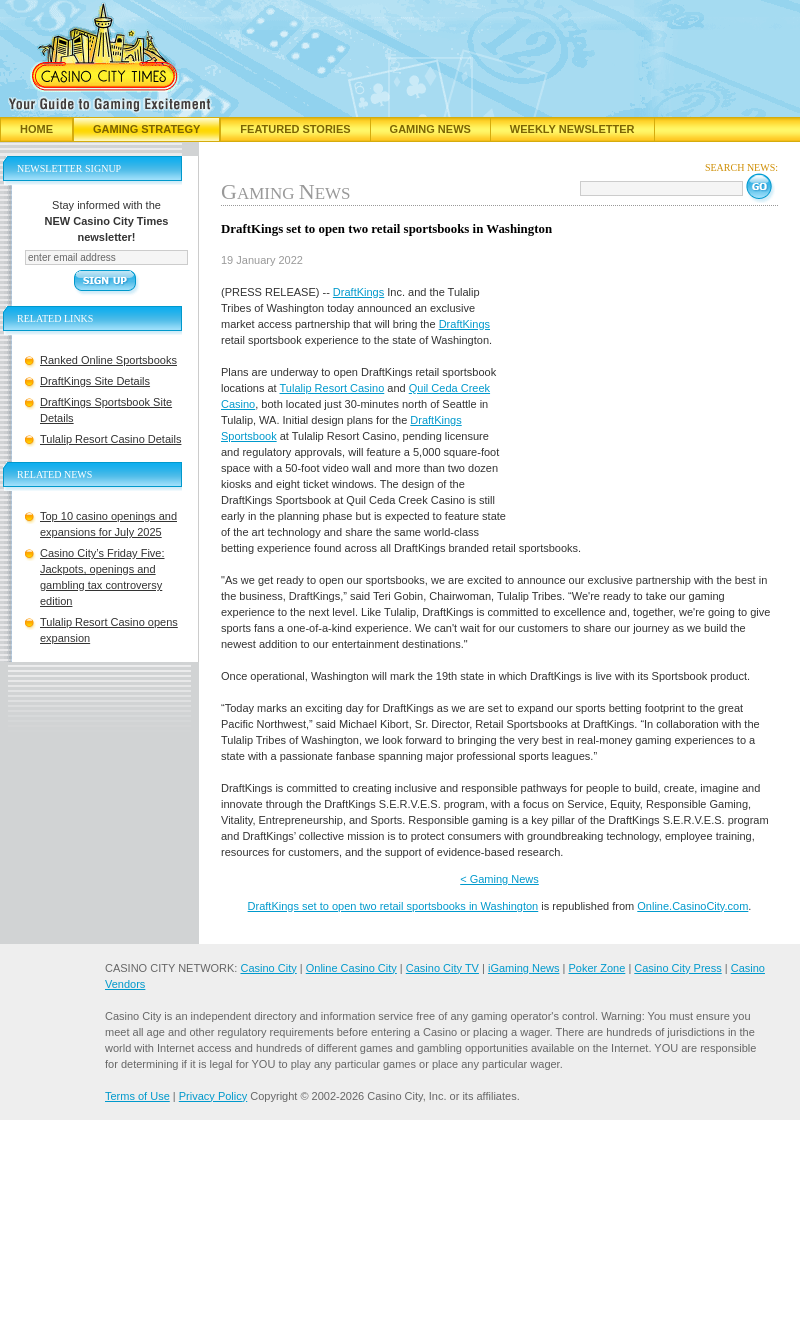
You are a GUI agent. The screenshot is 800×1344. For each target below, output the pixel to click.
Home (36, 129)
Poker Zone (596, 968)
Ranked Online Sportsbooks (108, 360)
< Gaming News (499, 879)
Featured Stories (295, 129)
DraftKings (358, 292)
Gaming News (430, 129)
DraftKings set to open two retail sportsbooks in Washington (393, 906)
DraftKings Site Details (95, 381)
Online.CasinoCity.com (692, 906)
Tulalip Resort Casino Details (110, 439)
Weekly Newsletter (572, 129)
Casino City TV (442, 968)
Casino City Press (677, 968)
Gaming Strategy (146, 129)
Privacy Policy (213, 1096)
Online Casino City (351, 968)
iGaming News (524, 968)
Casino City (268, 968)
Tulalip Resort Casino (332, 388)
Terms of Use (137, 1096)
